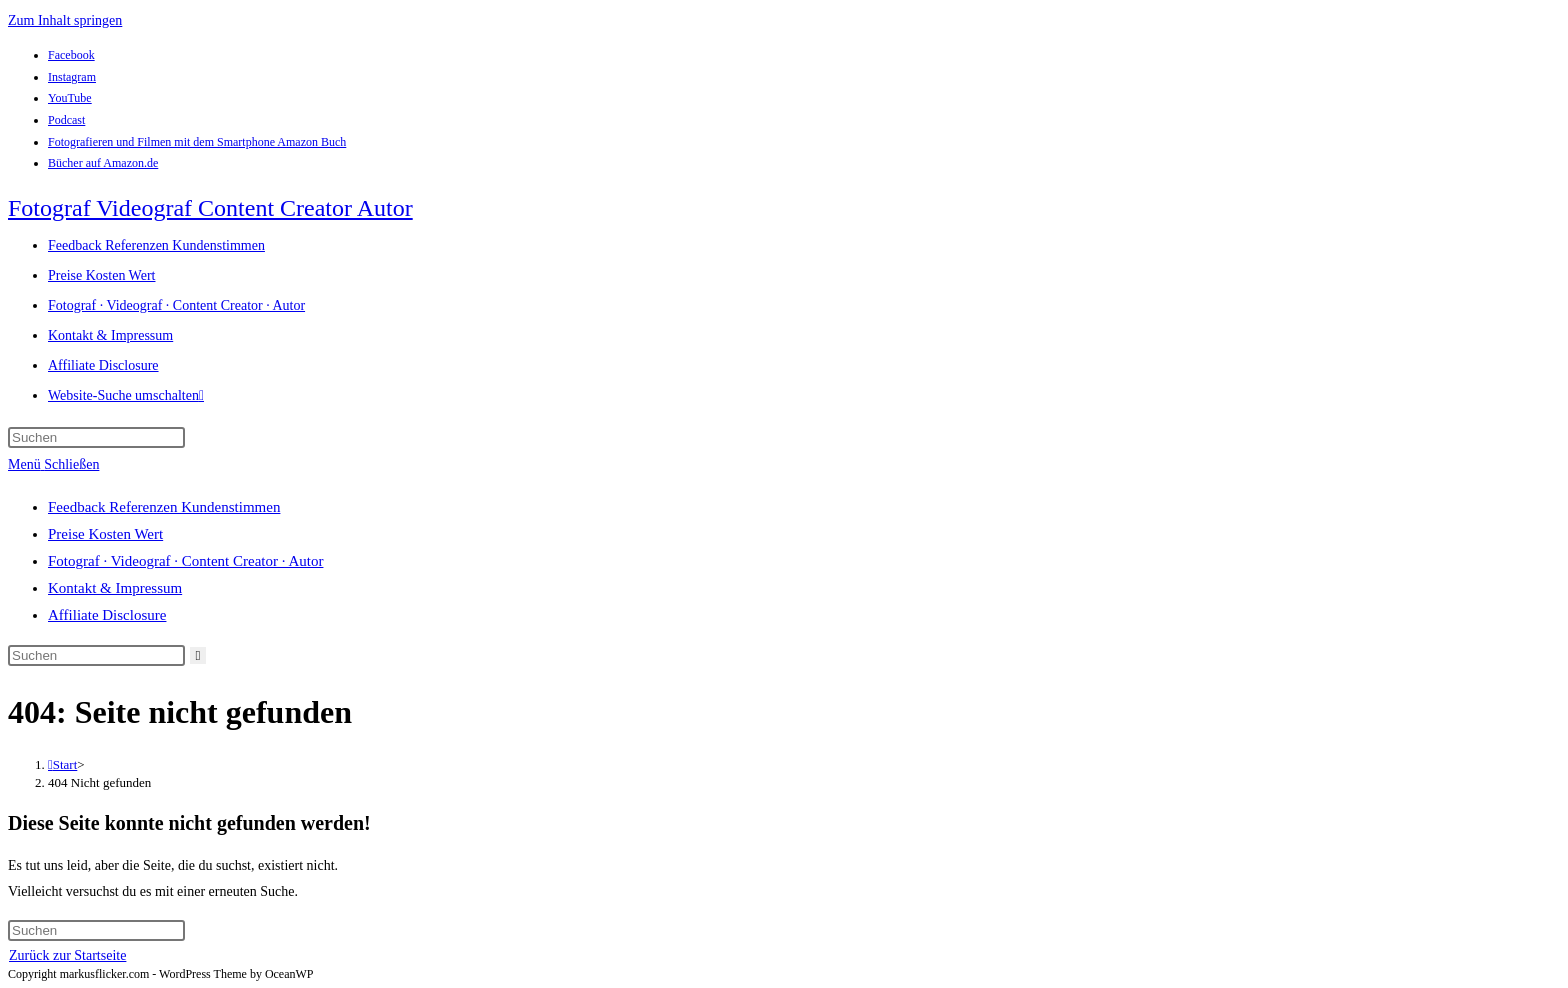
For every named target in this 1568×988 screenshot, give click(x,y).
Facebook (71, 55)
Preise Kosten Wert (105, 534)
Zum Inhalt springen (65, 20)
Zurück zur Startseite (67, 955)
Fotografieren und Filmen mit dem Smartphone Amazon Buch (197, 142)
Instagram (72, 77)
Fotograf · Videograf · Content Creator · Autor (185, 561)
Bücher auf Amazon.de (103, 163)
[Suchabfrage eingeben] (96, 437)
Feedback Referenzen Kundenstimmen (164, 507)
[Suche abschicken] (198, 655)
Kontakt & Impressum (115, 588)
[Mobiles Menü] (53, 464)
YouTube (70, 98)
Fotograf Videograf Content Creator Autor (210, 208)
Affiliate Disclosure (107, 615)
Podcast (66, 120)
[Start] (62, 764)
